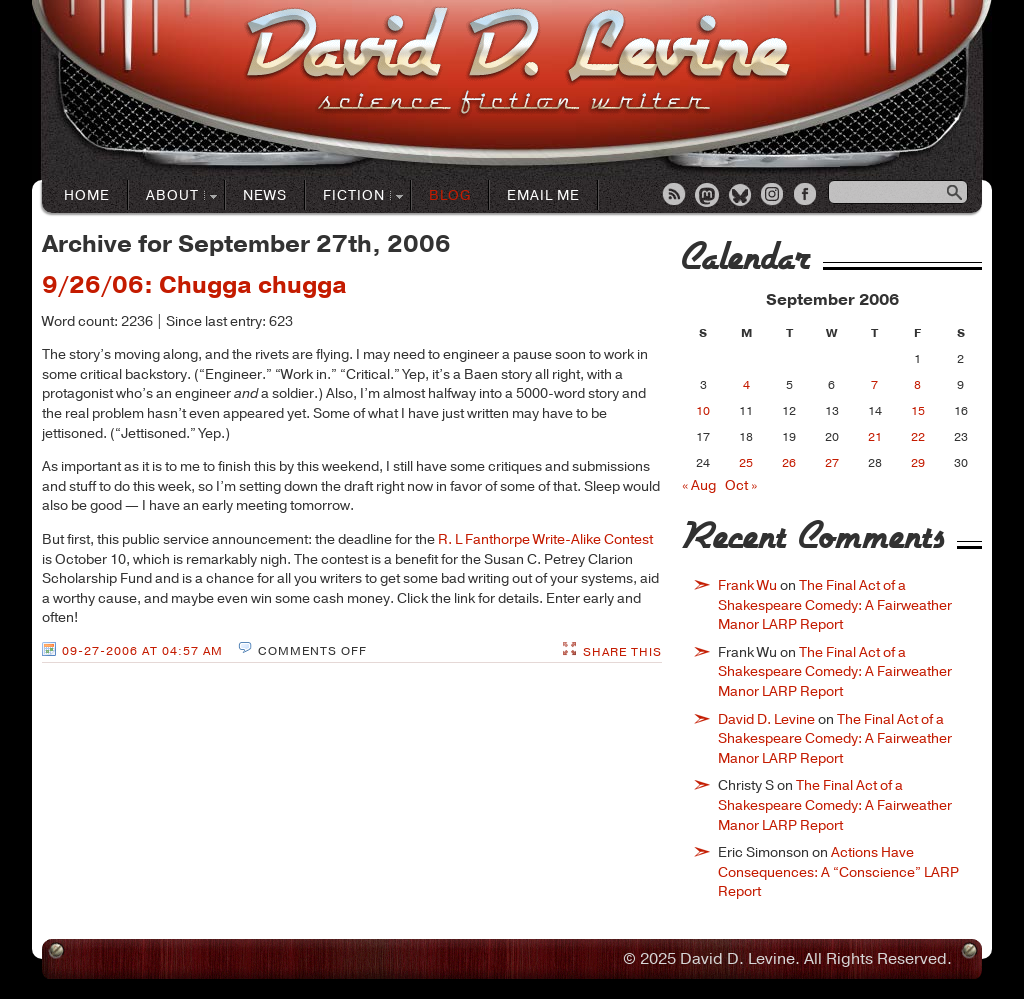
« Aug (699, 485)
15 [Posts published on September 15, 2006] (918, 411)
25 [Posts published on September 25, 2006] (746, 463)
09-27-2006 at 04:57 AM (142, 651)
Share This (622, 652)
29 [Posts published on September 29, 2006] (918, 463)
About (173, 196)
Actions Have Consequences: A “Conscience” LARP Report (838, 872)
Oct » (741, 485)
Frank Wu (747, 585)
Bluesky (741, 196)
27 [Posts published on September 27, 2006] (832, 463)
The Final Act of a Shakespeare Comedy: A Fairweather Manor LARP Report (835, 605)
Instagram (774, 196)
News (265, 195)
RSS (675, 196)
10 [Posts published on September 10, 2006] (703, 411)
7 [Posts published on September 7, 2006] (874, 385)
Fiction (354, 196)
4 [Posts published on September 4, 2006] (746, 385)
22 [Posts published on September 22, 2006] (918, 437)
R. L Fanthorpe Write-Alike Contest (545, 539)
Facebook (807, 196)
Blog (450, 195)
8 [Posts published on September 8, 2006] (917, 385)
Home (87, 195)
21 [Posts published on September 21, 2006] (875, 437)
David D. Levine (766, 719)
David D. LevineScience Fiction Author (517, 62)
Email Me (543, 195)
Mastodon (708, 196)
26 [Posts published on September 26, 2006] (789, 463)
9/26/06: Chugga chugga (194, 285)
